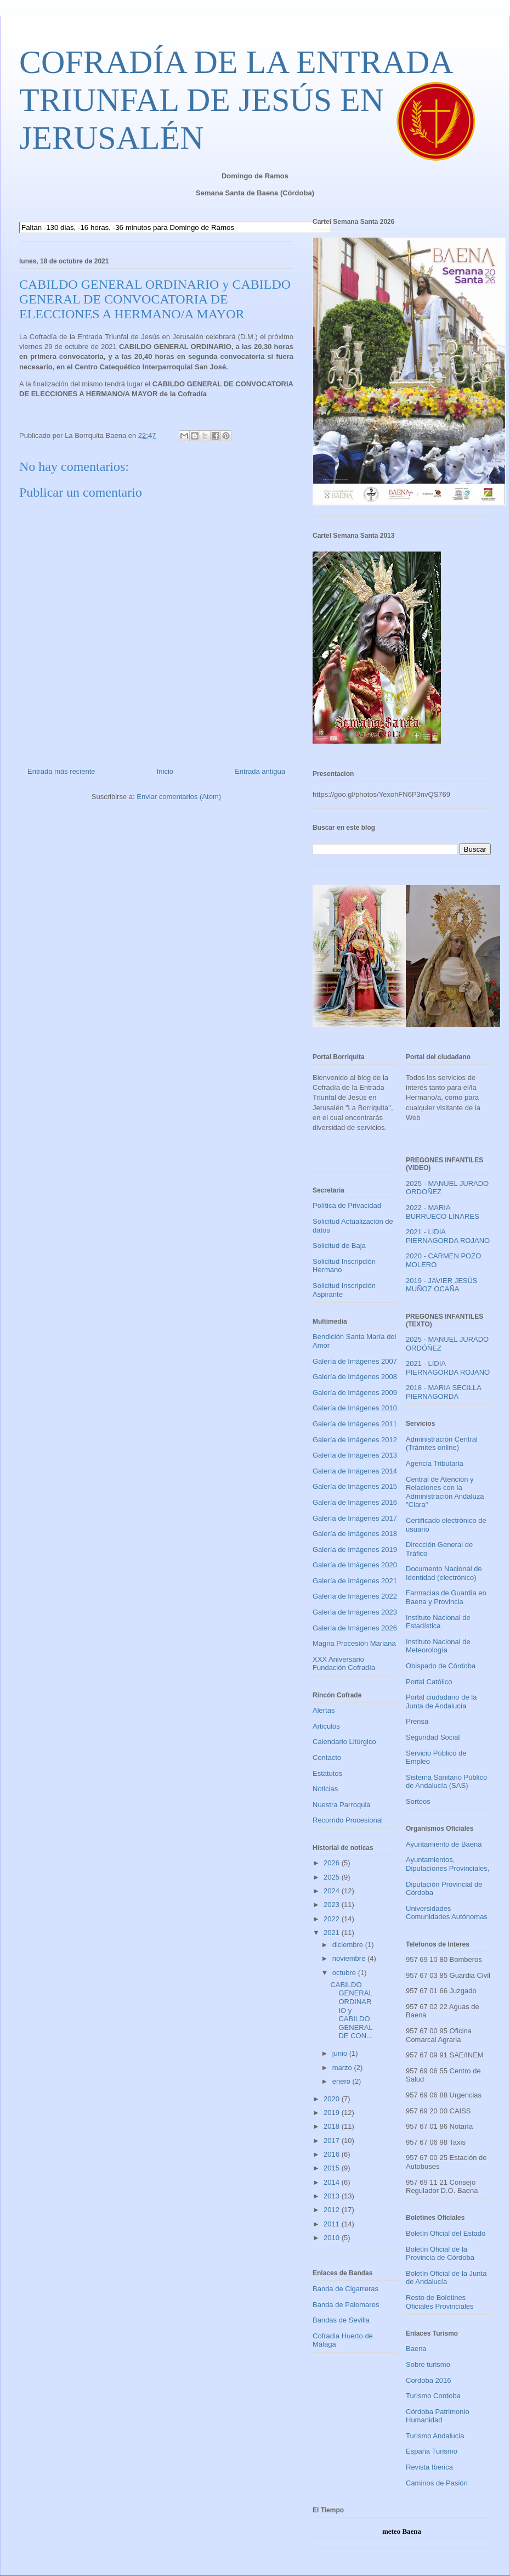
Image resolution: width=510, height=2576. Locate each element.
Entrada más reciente (61, 771)
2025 (333, 1877)
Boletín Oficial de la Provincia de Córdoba (440, 2253)
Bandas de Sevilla (341, 2320)
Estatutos (327, 1773)
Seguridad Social (433, 1737)
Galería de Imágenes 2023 (355, 1612)
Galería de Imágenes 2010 (355, 1408)
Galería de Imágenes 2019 (355, 1549)
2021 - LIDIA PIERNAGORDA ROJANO (448, 1236)
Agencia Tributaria (434, 1463)
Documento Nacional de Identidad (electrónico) (444, 1573)
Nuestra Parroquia (342, 1805)
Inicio (165, 771)
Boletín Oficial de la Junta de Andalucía (446, 2277)
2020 (333, 2099)
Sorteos (418, 1801)
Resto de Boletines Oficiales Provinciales (440, 2301)
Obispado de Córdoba (440, 1666)
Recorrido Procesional (348, 1820)
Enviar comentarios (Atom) (179, 796)
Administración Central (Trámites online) (442, 1443)
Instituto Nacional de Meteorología (438, 1646)
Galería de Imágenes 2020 (355, 1565)
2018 (333, 2126)
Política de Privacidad (347, 1205)
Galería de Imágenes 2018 (355, 1533)
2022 (333, 1919)
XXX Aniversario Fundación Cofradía (344, 1663)
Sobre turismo (428, 2364)
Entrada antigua (260, 771)
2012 (333, 2210)
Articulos (326, 1726)
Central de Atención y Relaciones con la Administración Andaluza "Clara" (445, 1492)
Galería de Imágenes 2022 (355, 1596)
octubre (345, 1972)
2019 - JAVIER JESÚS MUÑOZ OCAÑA (442, 1284)
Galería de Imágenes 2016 (355, 1502)
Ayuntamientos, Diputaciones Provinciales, (447, 1863)
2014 (333, 2182)
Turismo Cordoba (433, 2396)
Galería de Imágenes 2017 (355, 1518)
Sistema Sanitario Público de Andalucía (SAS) (446, 1781)
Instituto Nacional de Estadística (438, 1621)
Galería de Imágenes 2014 (355, 1471)
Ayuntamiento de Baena (444, 1844)
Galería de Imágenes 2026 (355, 1628)
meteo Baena (401, 2531)
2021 (333, 1932)
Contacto (327, 1757)
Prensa (417, 1721)
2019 (333, 2112)
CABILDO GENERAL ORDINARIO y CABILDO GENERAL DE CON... (351, 2010)
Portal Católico (429, 1682)
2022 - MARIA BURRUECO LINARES (442, 1211)
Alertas (324, 1710)
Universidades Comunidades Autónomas (447, 1912)
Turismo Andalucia (435, 2436)
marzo (343, 2067)
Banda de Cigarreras (345, 2289)
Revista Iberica (429, 2467)
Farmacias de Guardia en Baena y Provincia (446, 1597)
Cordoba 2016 (428, 2380)
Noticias (325, 1789)
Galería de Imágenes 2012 (355, 1440)
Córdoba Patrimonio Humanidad (437, 2416)
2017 (333, 2140)
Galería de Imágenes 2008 (355, 1377)
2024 (333, 1891)
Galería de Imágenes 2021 (355, 1581)
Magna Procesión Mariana (354, 1643)
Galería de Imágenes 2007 (355, 1361)
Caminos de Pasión (437, 2483)
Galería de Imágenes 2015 (355, 1486)
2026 (333, 1863)
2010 (333, 2238)
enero (342, 2081)
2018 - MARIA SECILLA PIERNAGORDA (443, 1392)
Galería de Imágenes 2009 (355, 1392)
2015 (333, 2168)
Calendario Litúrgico (344, 1741)
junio (340, 2053)
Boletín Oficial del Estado (445, 2233)
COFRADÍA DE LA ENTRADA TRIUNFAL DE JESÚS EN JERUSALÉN (235, 100)
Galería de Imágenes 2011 (355, 1424)
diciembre (348, 1945)
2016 (333, 2154)
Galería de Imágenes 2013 (355, 1455)
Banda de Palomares (346, 2305)
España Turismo (431, 2451)
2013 (333, 2196)
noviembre (349, 1958)
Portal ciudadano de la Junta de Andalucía (441, 1701)
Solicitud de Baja (339, 1245)
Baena (416, 2348)
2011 (333, 2224)
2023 (333, 1904)
